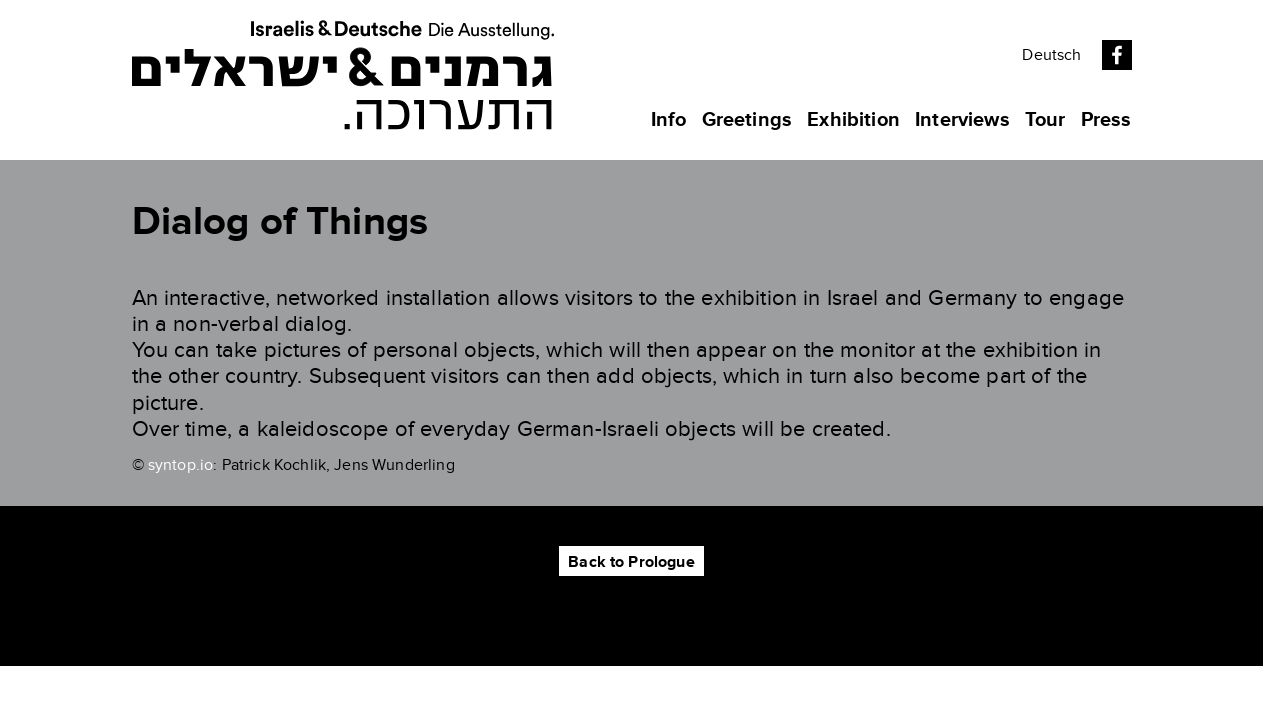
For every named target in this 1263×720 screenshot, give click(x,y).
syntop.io (180, 465)
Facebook (1117, 55)
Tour (1045, 120)
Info (669, 120)
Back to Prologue (631, 562)
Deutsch (1051, 55)
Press (1106, 120)
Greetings (747, 120)
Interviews (962, 120)
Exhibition (853, 120)
